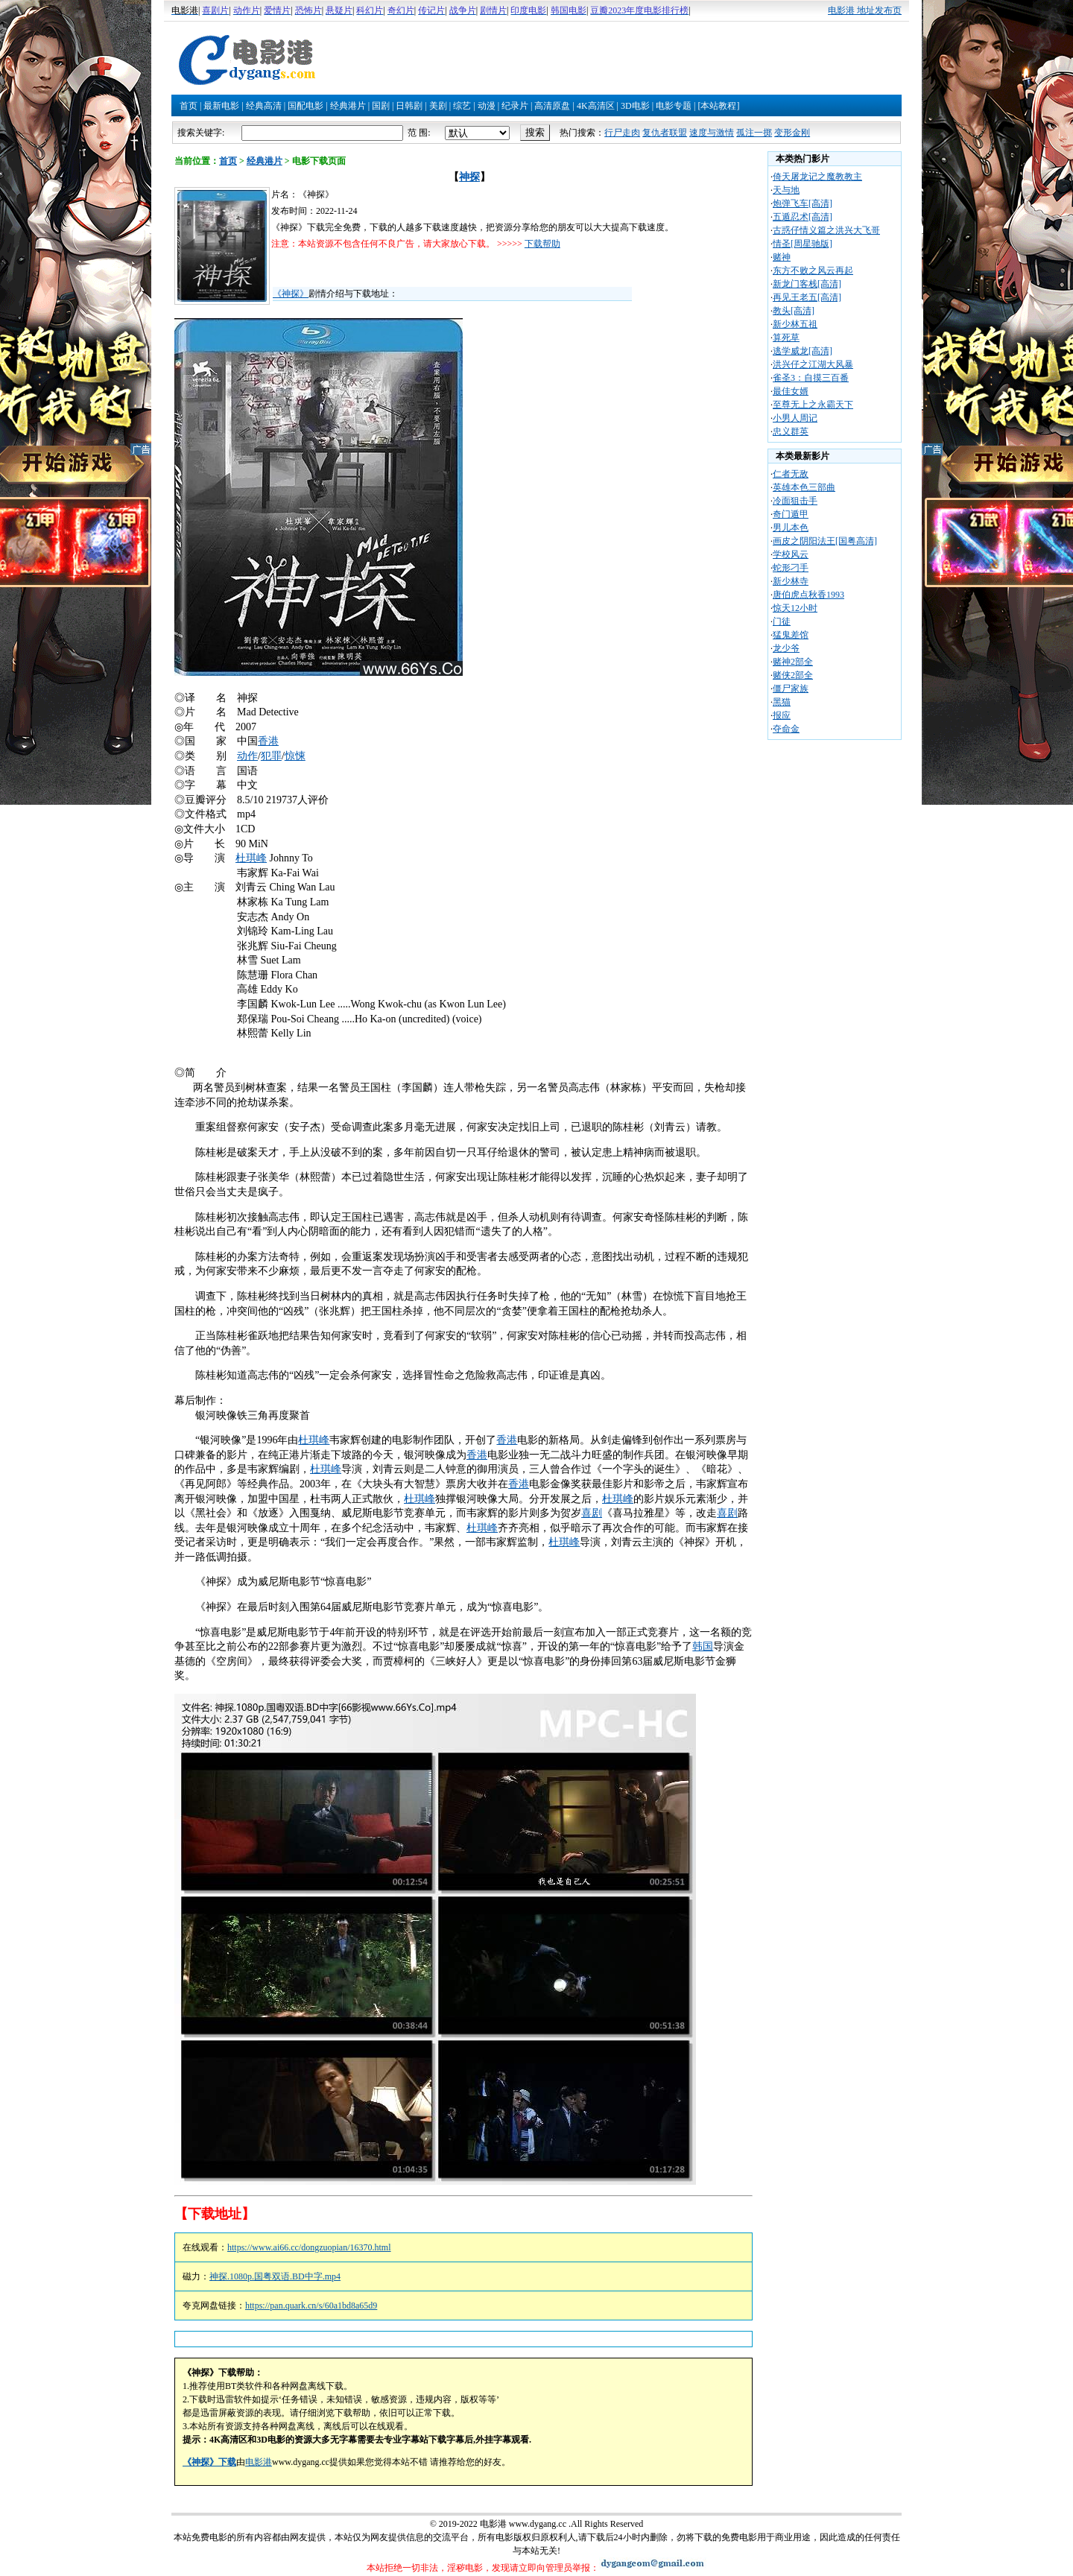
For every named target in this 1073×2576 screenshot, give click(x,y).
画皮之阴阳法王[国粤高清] (825, 541)
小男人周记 (795, 418)
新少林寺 (790, 581)
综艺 (462, 106)
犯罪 (271, 756)
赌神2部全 (793, 661)
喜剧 (591, 1513)
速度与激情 (711, 132)
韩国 (702, 1646)
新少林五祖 (795, 324)
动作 (247, 756)
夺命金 (786, 729)
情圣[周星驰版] (802, 243)
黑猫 (782, 702)
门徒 (782, 621)
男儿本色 (790, 527)
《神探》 (290, 293)
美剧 (438, 106)
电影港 (258, 2462)
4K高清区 (596, 106)
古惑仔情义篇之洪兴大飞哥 (826, 230)
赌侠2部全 (793, 675)
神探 (469, 177)
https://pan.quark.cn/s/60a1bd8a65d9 (311, 2305)
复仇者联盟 (664, 132)
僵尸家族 (790, 688)
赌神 (782, 257)
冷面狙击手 (795, 501)
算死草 (786, 337)
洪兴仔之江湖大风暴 (813, 364)
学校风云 (790, 554)
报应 (782, 715)
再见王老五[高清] (807, 297)
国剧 (381, 106)
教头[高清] (793, 311)
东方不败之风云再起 (813, 270)
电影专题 (673, 106)
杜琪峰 (251, 858)
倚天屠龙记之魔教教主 (817, 176)
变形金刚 (792, 132)
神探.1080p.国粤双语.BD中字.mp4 (275, 2276)
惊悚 (295, 756)
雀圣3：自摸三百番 (811, 378)
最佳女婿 (790, 391)
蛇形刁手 (790, 568)
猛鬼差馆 (790, 635)
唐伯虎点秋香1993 (808, 594)
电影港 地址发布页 (865, 10)
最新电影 (221, 106)
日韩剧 (409, 106)
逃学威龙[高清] (802, 351)
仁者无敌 (790, 474)
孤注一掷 (754, 132)
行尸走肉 (622, 132)
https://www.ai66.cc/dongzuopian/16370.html (309, 2247)
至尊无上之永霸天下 (813, 404)
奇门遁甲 (790, 514)
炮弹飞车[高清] (802, 203)
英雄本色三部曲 (804, 487)
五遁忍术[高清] (802, 217)
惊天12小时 (795, 608)
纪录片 (514, 106)
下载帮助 (542, 243)
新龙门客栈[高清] (807, 284)
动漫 (487, 106)
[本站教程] (718, 106)
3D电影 (635, 106)
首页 (188, 106)
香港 (268, 741)
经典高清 (264, 106)
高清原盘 (552, 106)
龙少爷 (786, 648)
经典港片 (348, 106)
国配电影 (305, 106)
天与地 (786, 190)
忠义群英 (790, 431)
